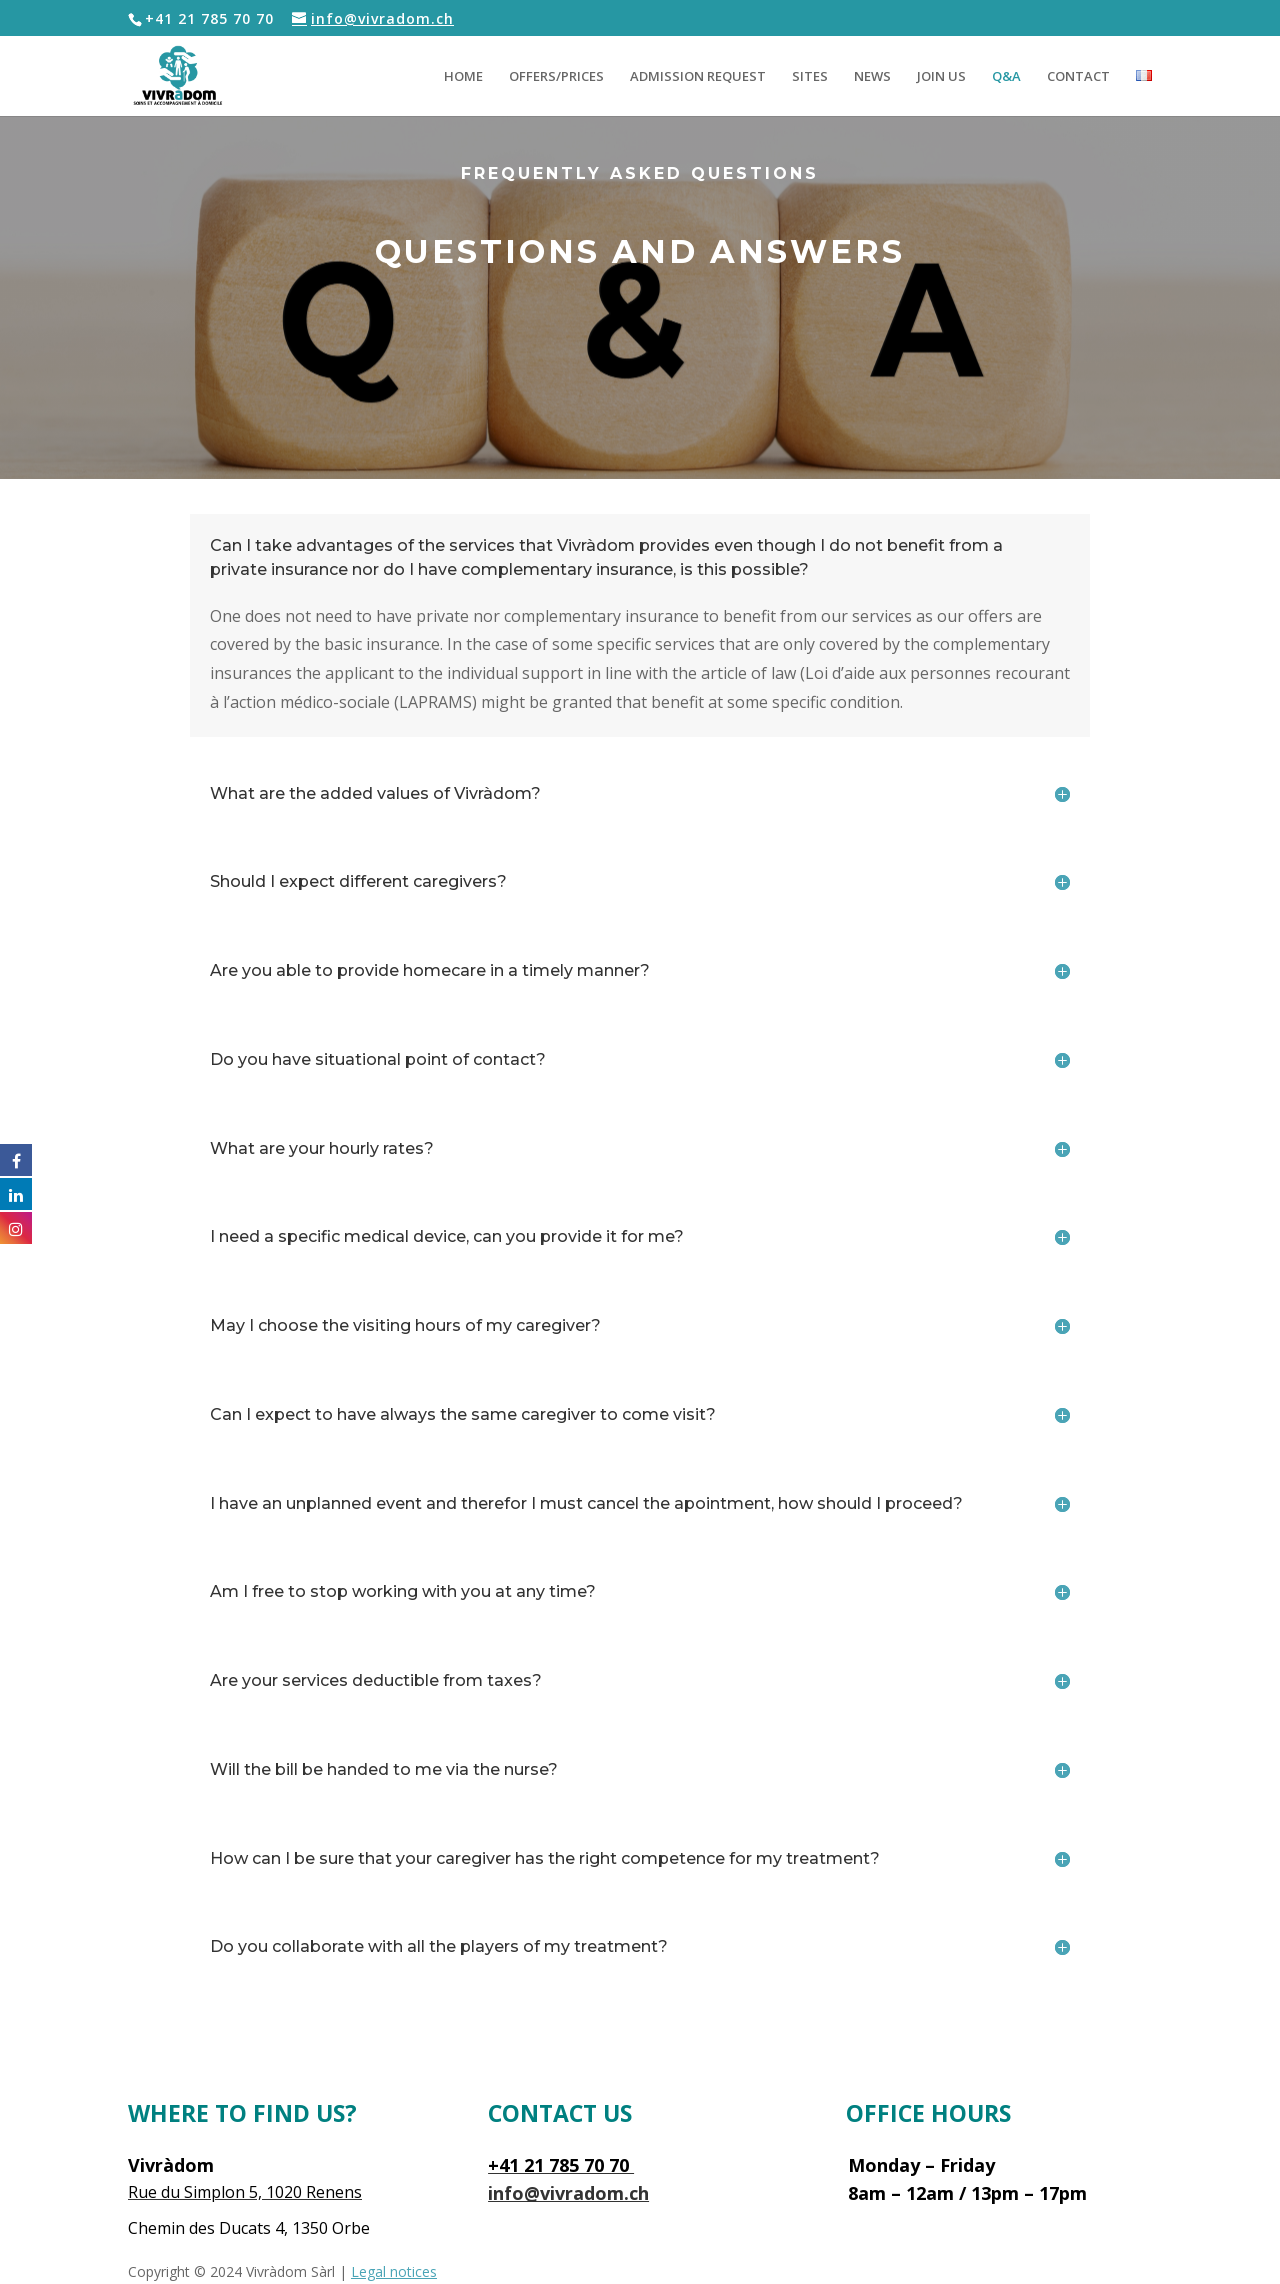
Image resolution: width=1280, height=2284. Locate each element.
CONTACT (1078, 77)
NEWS (872, 77)
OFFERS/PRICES (556, 77)
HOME (463, 77)
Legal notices (394, 2271)
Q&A (1006, 77)
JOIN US (941, 77)
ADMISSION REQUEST (698, 77)
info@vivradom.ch (568, 2193)
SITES (810, 77)
